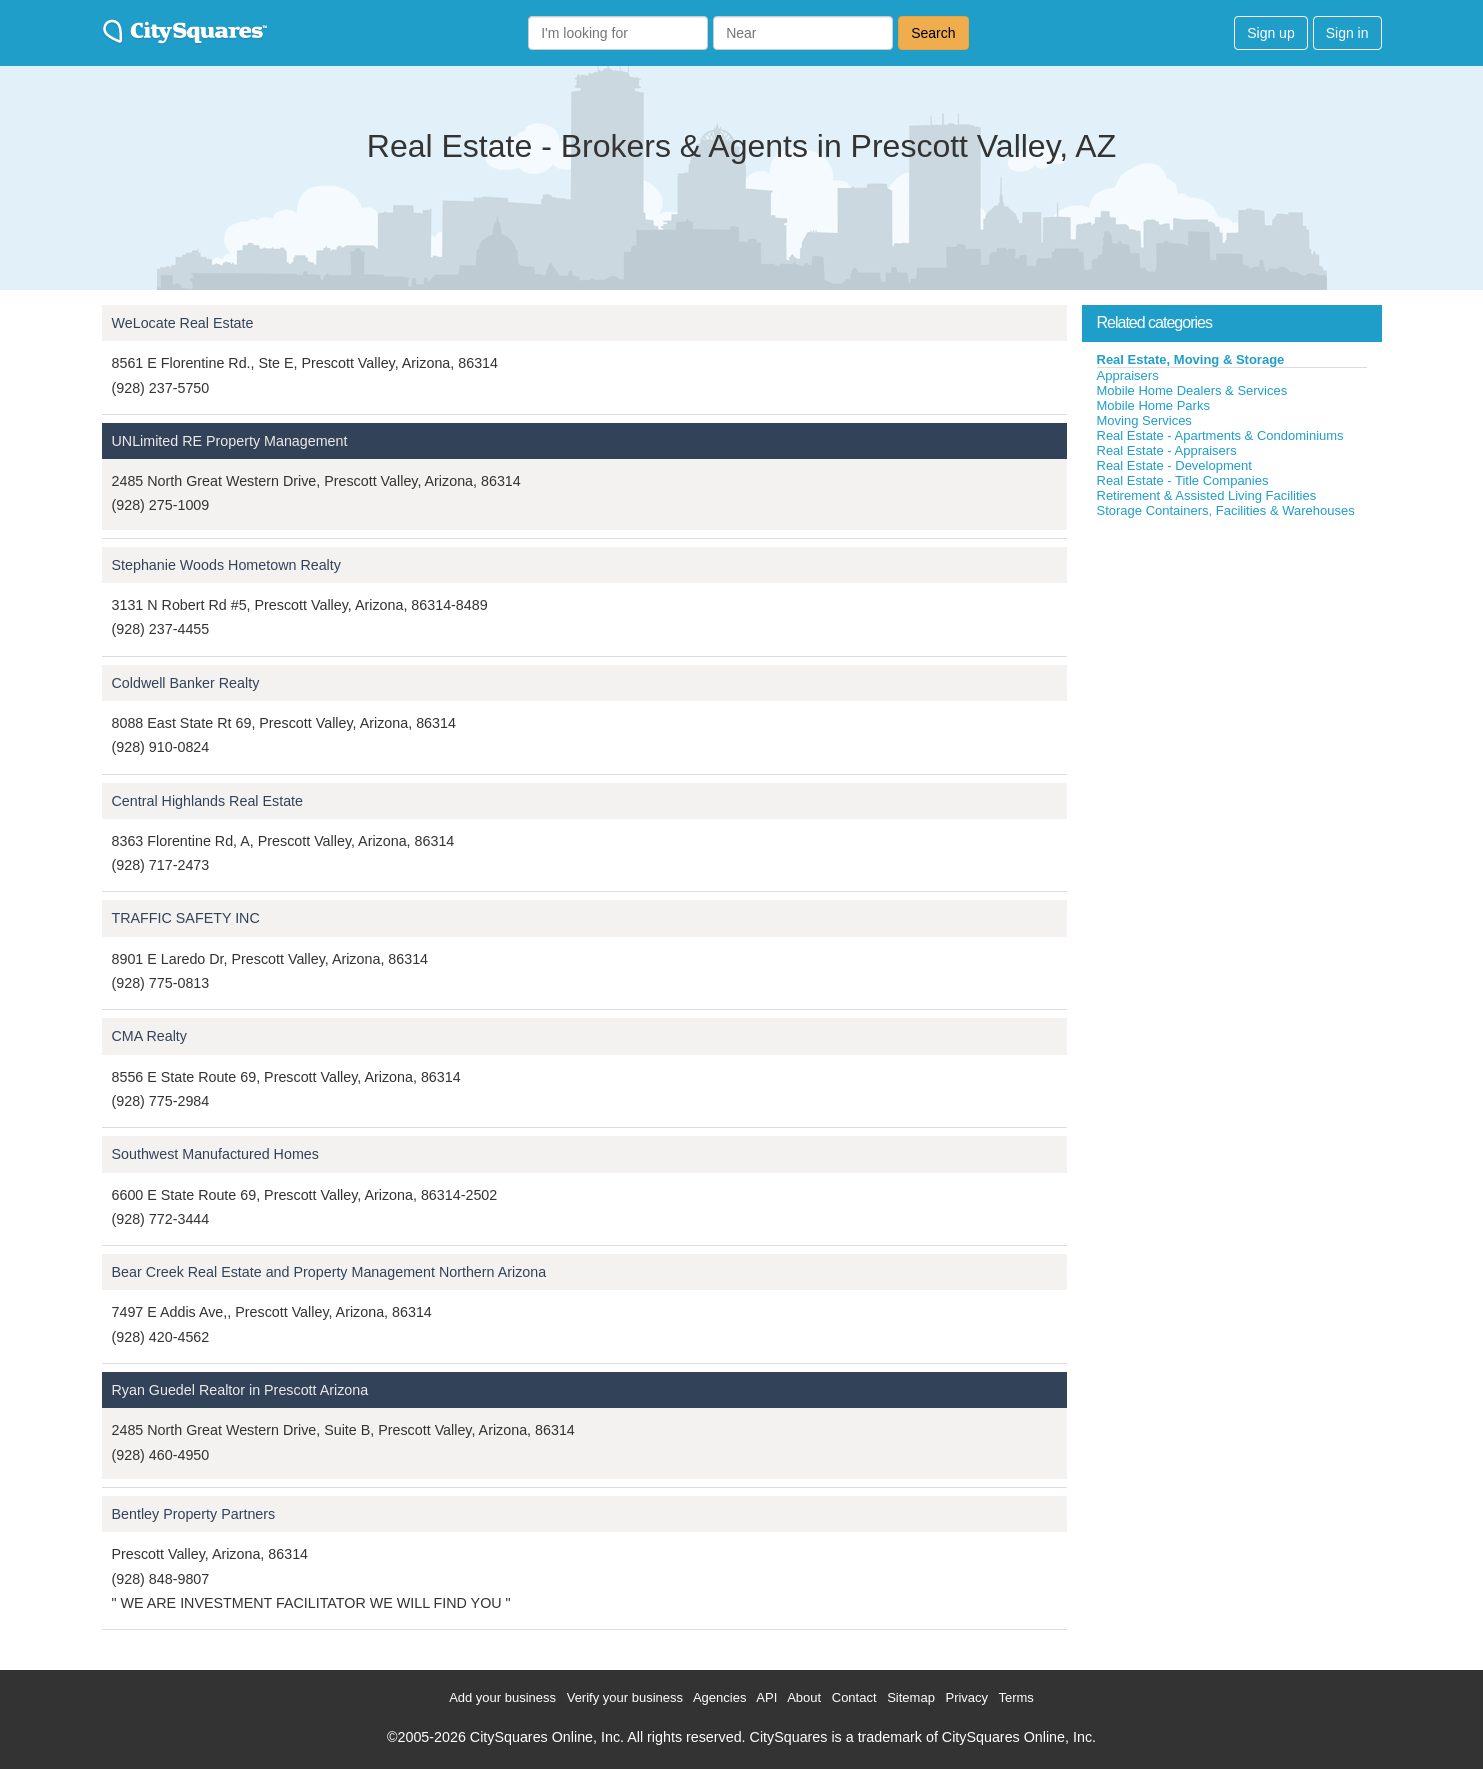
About (804, 1697)
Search (933, 33)
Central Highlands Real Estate (208, 801)
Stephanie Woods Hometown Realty (226, 565)
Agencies (719, 1697)
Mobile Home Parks (1153, 405)
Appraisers (1128, 375)
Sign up (1270, 33)
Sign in (1347, 33)
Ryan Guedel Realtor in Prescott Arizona (240, 1390)
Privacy (966, 1697)
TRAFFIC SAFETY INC (186, 918)
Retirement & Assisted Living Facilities (1207, 495)
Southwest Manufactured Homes (215, 1154)
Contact (854, 1697)
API (766, 1697)
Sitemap (911, 1697)
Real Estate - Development (1174, 465)
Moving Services (1144, 420)
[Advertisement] (1232, 669)
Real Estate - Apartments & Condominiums (1220, 435)
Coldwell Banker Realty (186, 683)
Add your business (502, 1697)
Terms (1015, 1697)
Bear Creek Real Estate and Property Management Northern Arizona (329, 1272)
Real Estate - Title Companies (1183, 480)
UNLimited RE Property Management (230, 441)
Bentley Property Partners (194, 1514)
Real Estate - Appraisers (1167, 450)
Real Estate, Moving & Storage (1191, 359)
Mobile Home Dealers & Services (1192, 390)
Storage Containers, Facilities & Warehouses (1226, 510)
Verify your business (625, 1697)
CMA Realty (149, 1036)
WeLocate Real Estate (183, 323)
